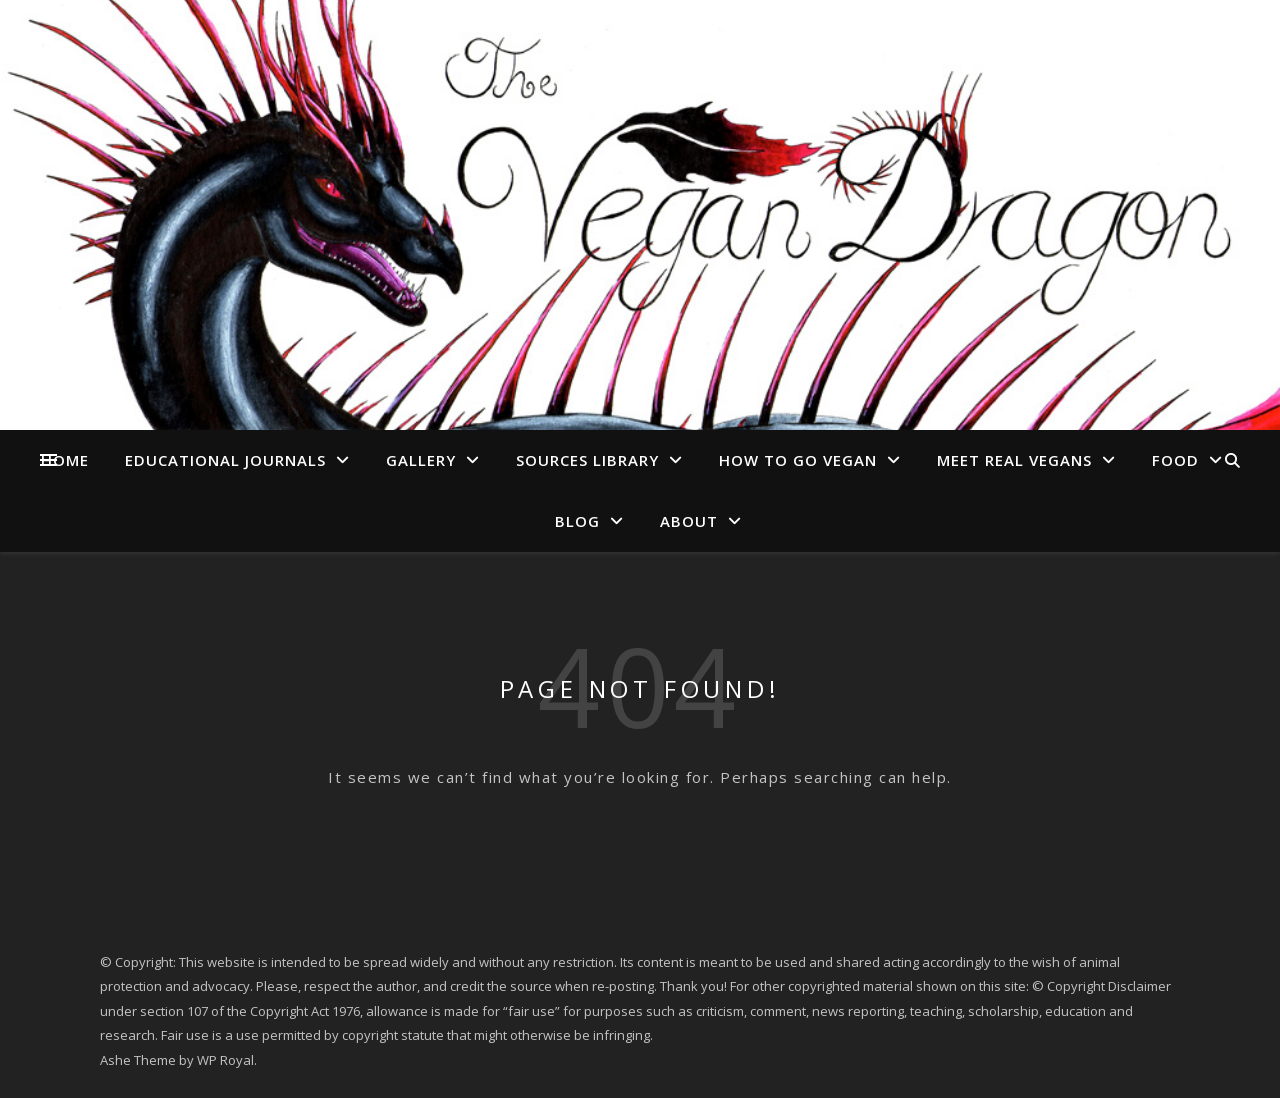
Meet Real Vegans (1014, 460)
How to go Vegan (798, 460)
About (689, 521)
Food (1175, 460)
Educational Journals (225, 460)
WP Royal (225, 1060)
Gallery (421, 460)
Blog (577, 521)
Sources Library (587, 460)
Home (65, 460)
